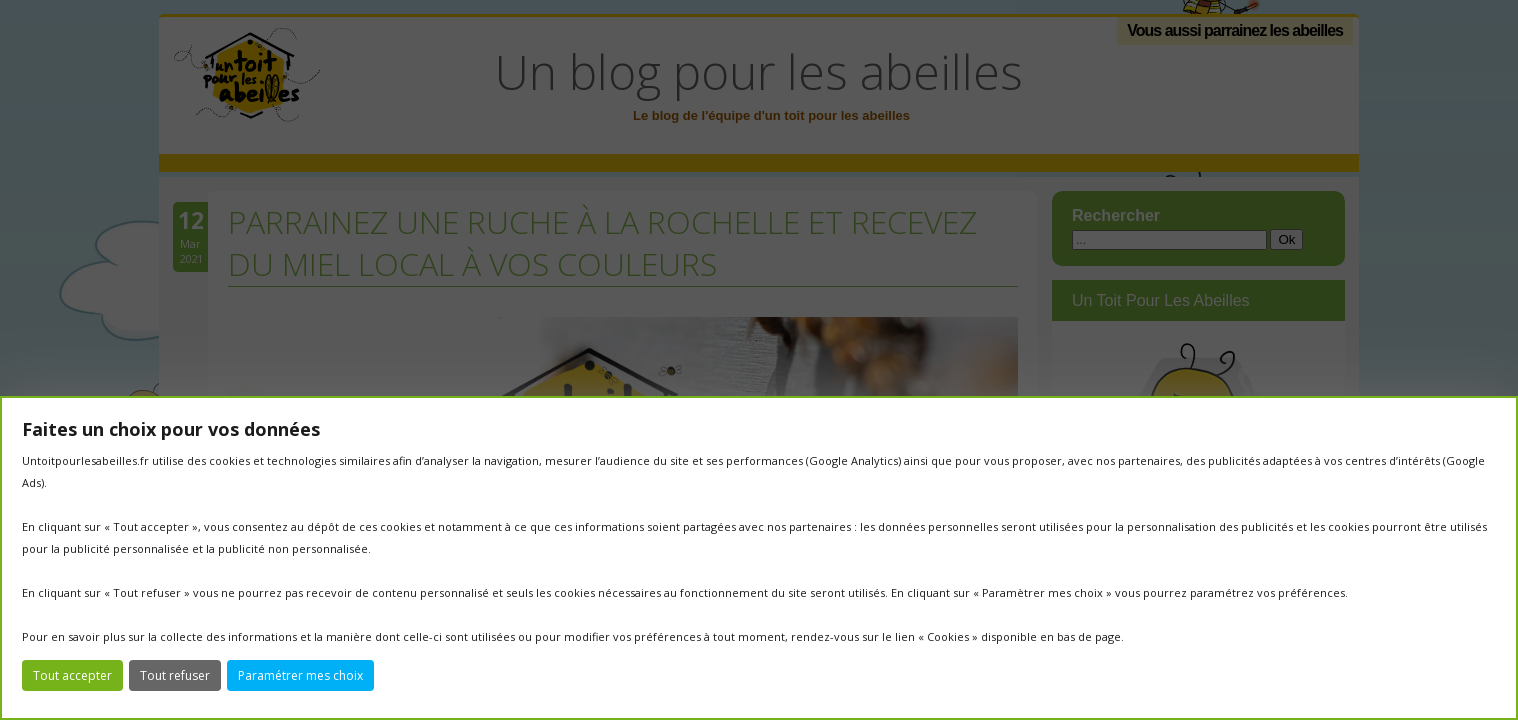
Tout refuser (175, 675)
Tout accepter (72, 675)
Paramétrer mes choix (300, 675)
